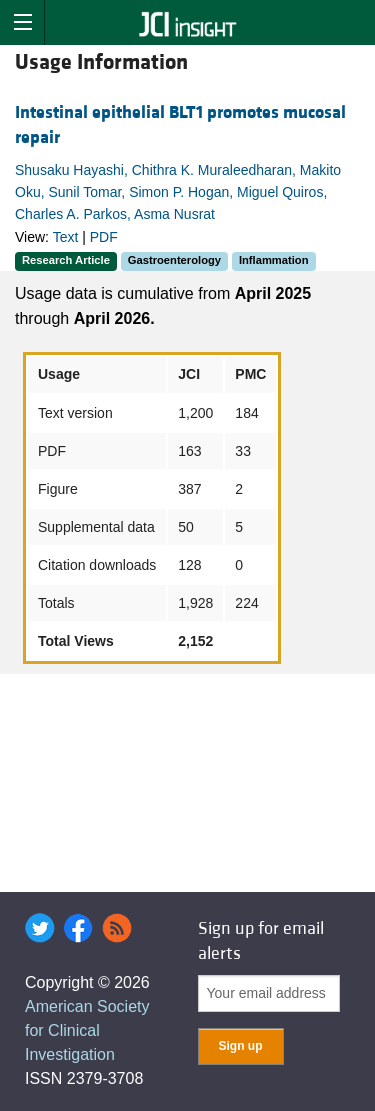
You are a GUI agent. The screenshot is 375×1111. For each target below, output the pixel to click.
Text (66, 237)
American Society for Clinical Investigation (87, 1030)
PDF (104, 237)
